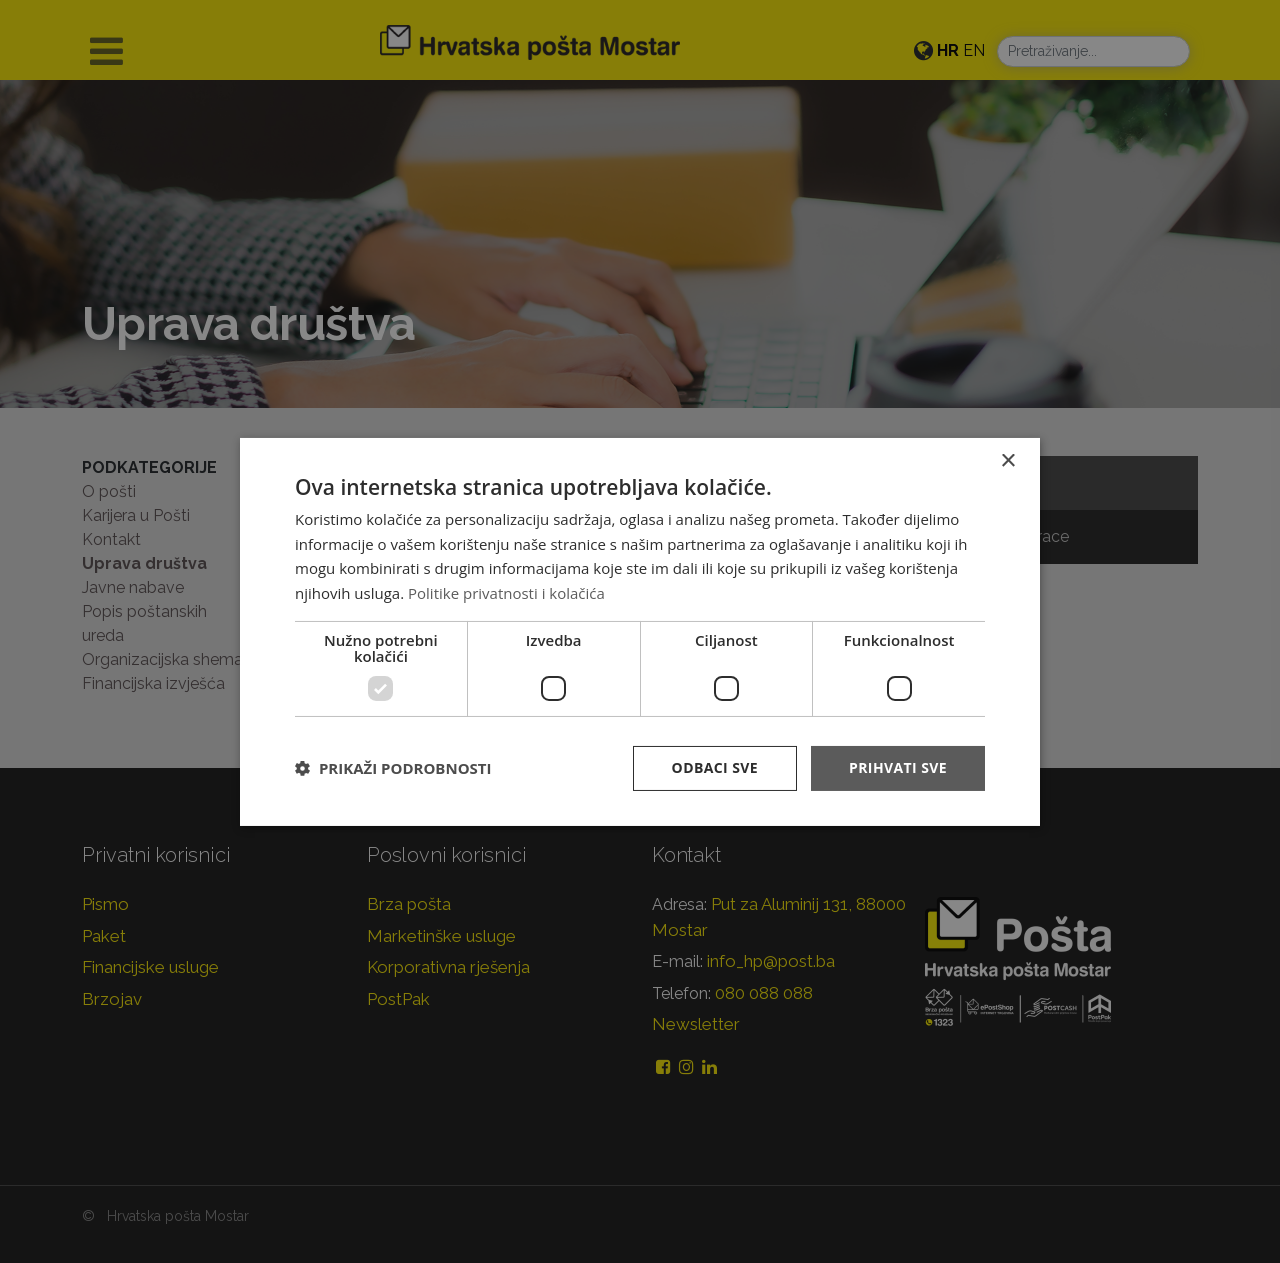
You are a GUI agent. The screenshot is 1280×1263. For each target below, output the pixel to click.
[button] (393, 768)
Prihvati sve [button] (898, 767)
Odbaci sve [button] (715, 767)
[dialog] (640, 631)
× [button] (1007, 460)
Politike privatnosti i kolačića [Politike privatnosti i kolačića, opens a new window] (506, 593)
